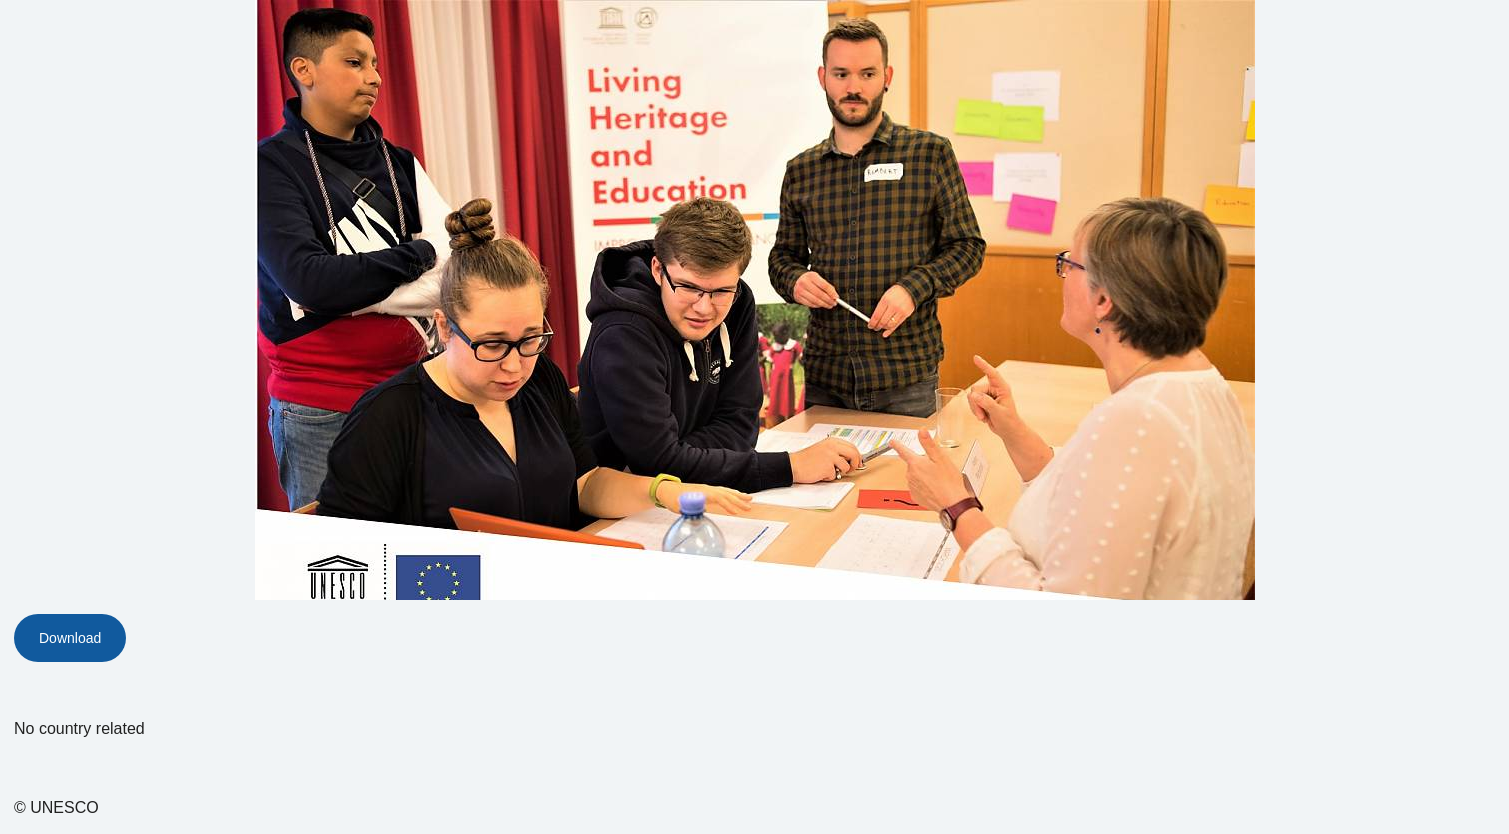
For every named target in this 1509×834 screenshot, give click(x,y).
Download (70, 638)
